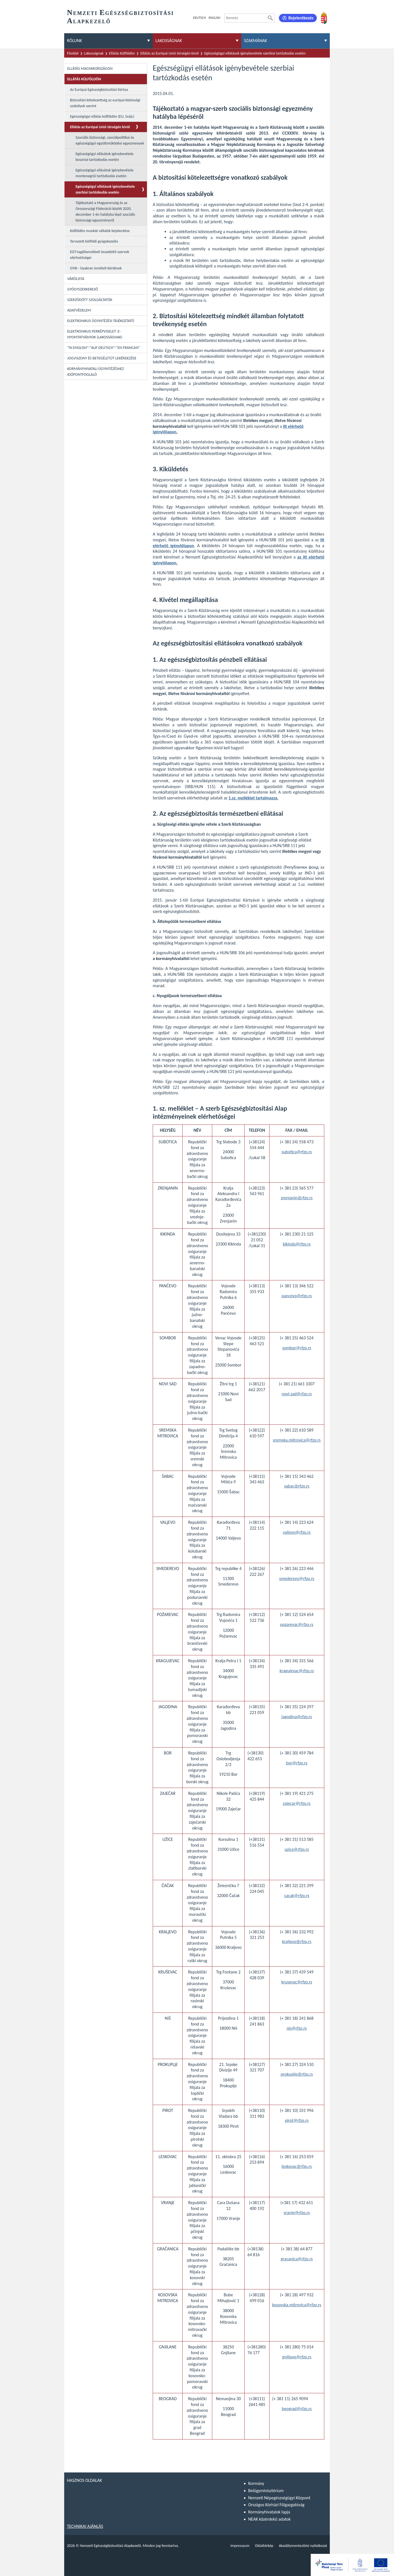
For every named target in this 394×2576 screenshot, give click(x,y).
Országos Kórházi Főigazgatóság (276, 2504)
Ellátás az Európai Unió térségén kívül (169, 53)
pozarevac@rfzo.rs (296, 1624)
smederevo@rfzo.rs (296, 1578)
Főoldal (73, 53)
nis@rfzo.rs (297, 2028)
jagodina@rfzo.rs (296, 1716)
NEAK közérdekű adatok (269, 2519)
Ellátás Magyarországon (90, 68)
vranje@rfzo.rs (297, 2212)
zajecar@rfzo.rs (296, 1803)
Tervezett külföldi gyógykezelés (94, 241)
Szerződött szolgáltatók (89, 299)
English (214, 18)
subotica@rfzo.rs (297, 1151)
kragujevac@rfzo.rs (296, 1670)
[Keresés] (270, 18)
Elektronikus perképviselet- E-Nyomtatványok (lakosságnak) (94, 334)
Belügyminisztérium (266, 2490)
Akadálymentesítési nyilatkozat (303, 2545)
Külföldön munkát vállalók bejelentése (100, 230)
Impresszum (240, 2545)
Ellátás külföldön (122, 53)
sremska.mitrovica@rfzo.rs (297, 1440)
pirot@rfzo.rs (297, 2120)
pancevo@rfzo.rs (297, 1295)
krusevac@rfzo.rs (296, 1982)
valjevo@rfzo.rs (296, 1532)
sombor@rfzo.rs (296, 1347)
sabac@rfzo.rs (296, 1486)
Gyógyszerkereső (82, 289)
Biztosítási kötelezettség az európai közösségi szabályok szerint (105, 103)
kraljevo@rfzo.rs (297, 1941)
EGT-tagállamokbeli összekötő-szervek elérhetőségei (99, 254)
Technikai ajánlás (85, 2526)
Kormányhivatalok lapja (269, 2512)
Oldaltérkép (264, 2545)
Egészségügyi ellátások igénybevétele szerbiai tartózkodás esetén (254, 53)
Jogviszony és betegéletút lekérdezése (101, 358)
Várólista (75, 278)
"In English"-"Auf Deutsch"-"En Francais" (103, 347)
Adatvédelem (79, 310)
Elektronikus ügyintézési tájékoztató (100, 320)
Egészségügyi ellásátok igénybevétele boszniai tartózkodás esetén (104, 156)
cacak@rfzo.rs (296, 1895)
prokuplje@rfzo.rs (297, 2074)
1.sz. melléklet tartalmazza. (253, 798)
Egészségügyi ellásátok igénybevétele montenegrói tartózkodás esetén (104, 173)
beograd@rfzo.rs (297, 2408)
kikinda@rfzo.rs (297, 1244)
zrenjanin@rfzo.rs (297, 1197)
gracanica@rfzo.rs (297, 2258)
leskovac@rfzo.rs (297, 2166)
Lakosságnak (94, 53)
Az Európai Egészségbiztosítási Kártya (99, 89)
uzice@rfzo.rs (296, 1849)
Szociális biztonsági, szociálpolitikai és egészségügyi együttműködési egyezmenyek (110, 140)
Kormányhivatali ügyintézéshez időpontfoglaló (95, 371)
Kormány (256, 2483)
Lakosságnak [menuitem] (168, 40)
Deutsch (199, 18)
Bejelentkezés (300, 17)
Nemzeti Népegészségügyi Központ (279, 2497)
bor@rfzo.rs (296, 1763)
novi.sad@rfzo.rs (297, 1393)
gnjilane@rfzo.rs (296, 2356)
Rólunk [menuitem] (74, 40)
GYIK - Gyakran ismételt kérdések (96, 268)
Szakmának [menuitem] (255, 40)
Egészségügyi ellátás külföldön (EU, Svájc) (102, 116)
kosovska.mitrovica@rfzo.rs (296, 2304)
